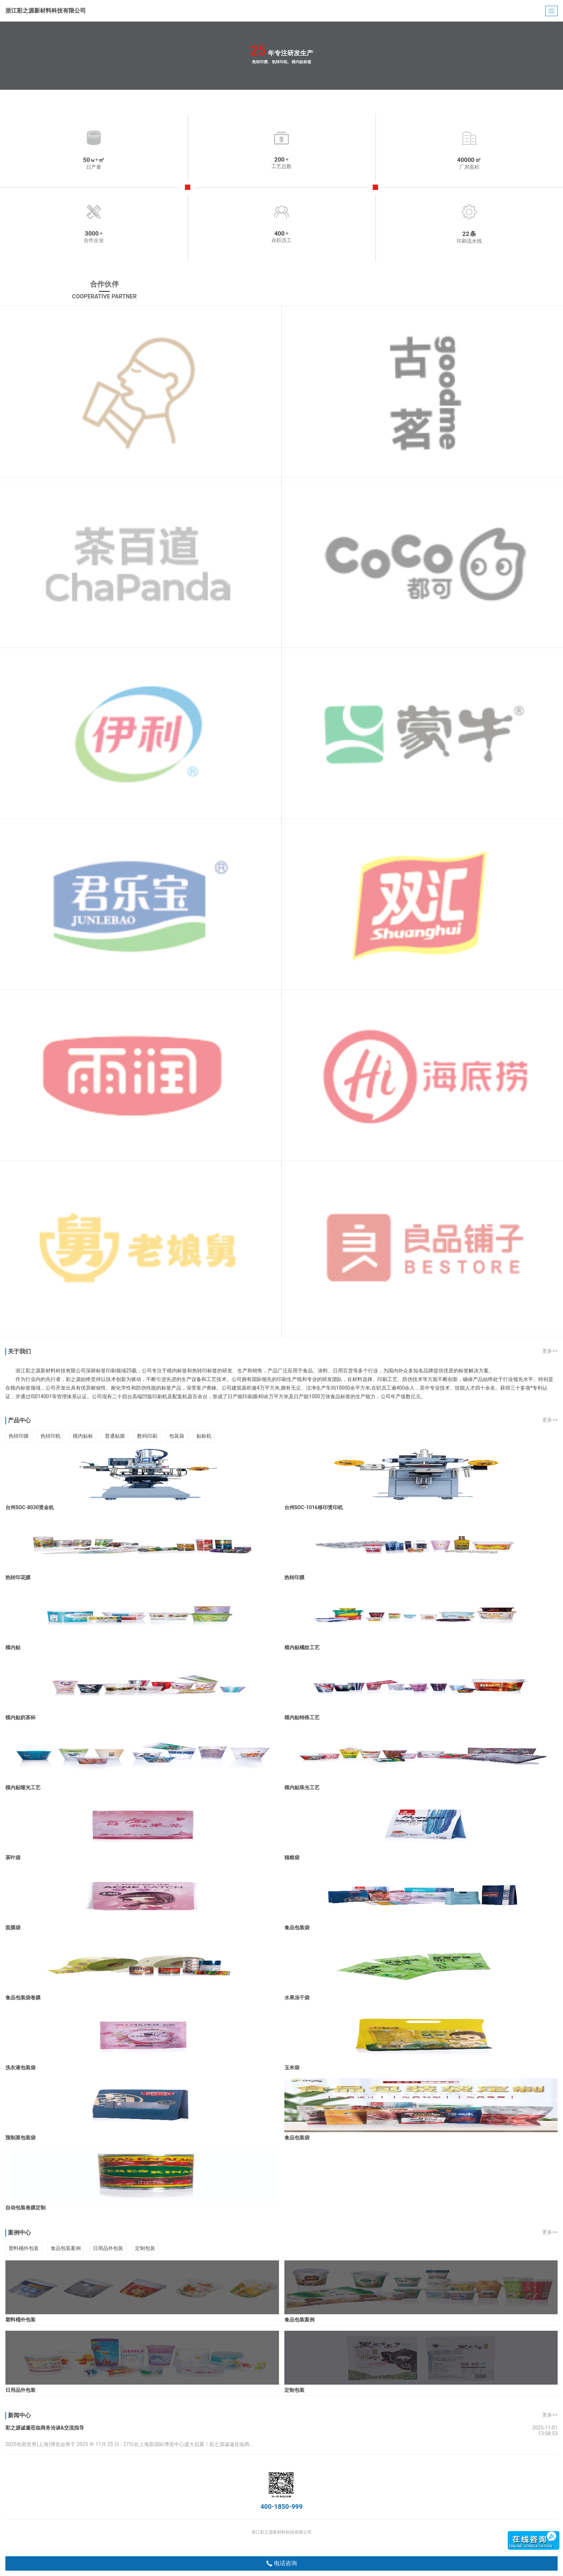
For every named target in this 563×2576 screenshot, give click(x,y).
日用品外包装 (108, 2248)
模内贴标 (83, 1436)
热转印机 (51, 1436)
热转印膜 (19, 1436)
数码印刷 (147, 1436)
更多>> (550, 1351)
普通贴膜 (115, 1436)
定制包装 (145, 2248)
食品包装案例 (66, 2248)
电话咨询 (281, 2563)
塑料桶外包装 (24, 2248)
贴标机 (203, 1436)
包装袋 (176, 1436)
